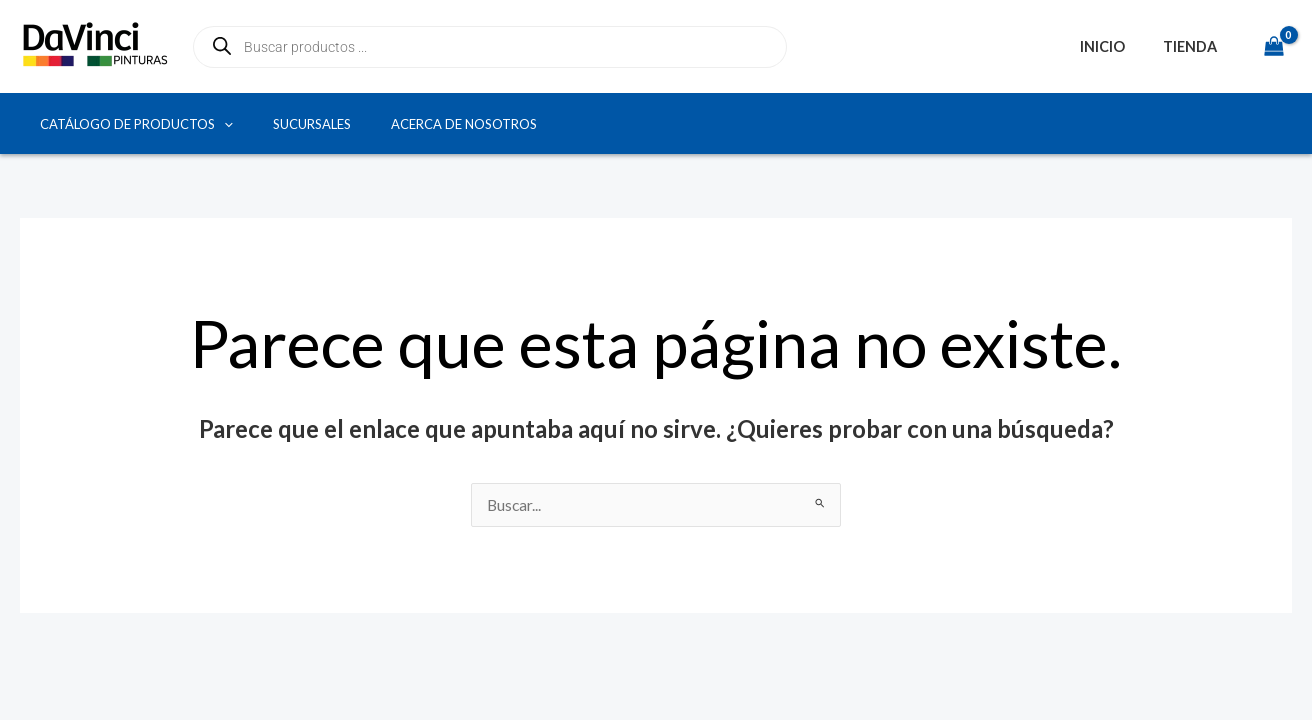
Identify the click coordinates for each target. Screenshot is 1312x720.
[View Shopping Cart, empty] (1273, 46)
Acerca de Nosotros (464, 124)
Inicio (1115, 46)
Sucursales (312, 124)
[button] (224, 124)
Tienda (1194, 46)
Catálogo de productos (136, 124)
